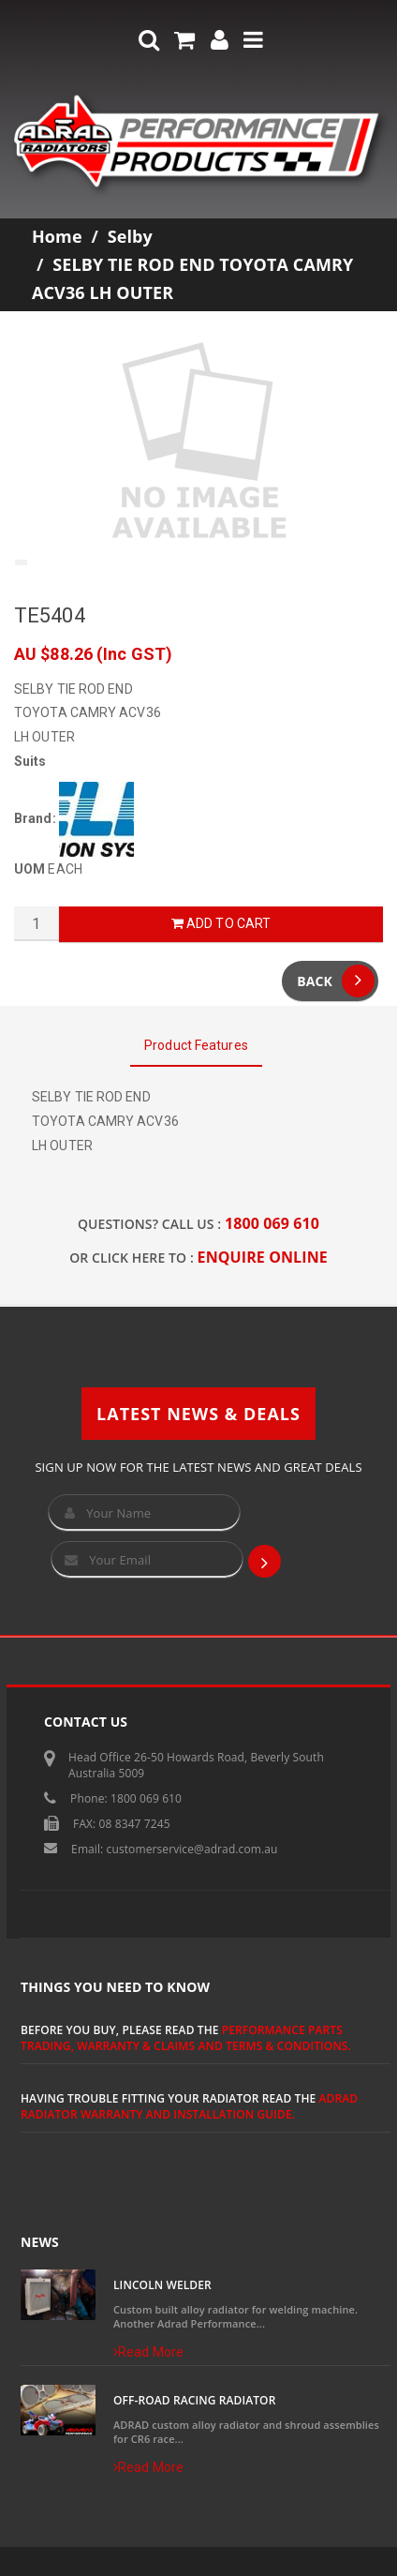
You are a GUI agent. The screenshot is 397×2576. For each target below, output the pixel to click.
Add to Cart (221, 923)
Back (336, 981)
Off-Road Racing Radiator (194, 2400)
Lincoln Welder (162, 2285)
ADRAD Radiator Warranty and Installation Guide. (189, 2106)
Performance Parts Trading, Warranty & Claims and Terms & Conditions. (186, 2038)
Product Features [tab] (196, 1045)
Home (57, 236)
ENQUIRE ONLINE (263, 1257)
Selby (130, 236)
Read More (148, 2351)
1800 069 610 (272, 1223)
